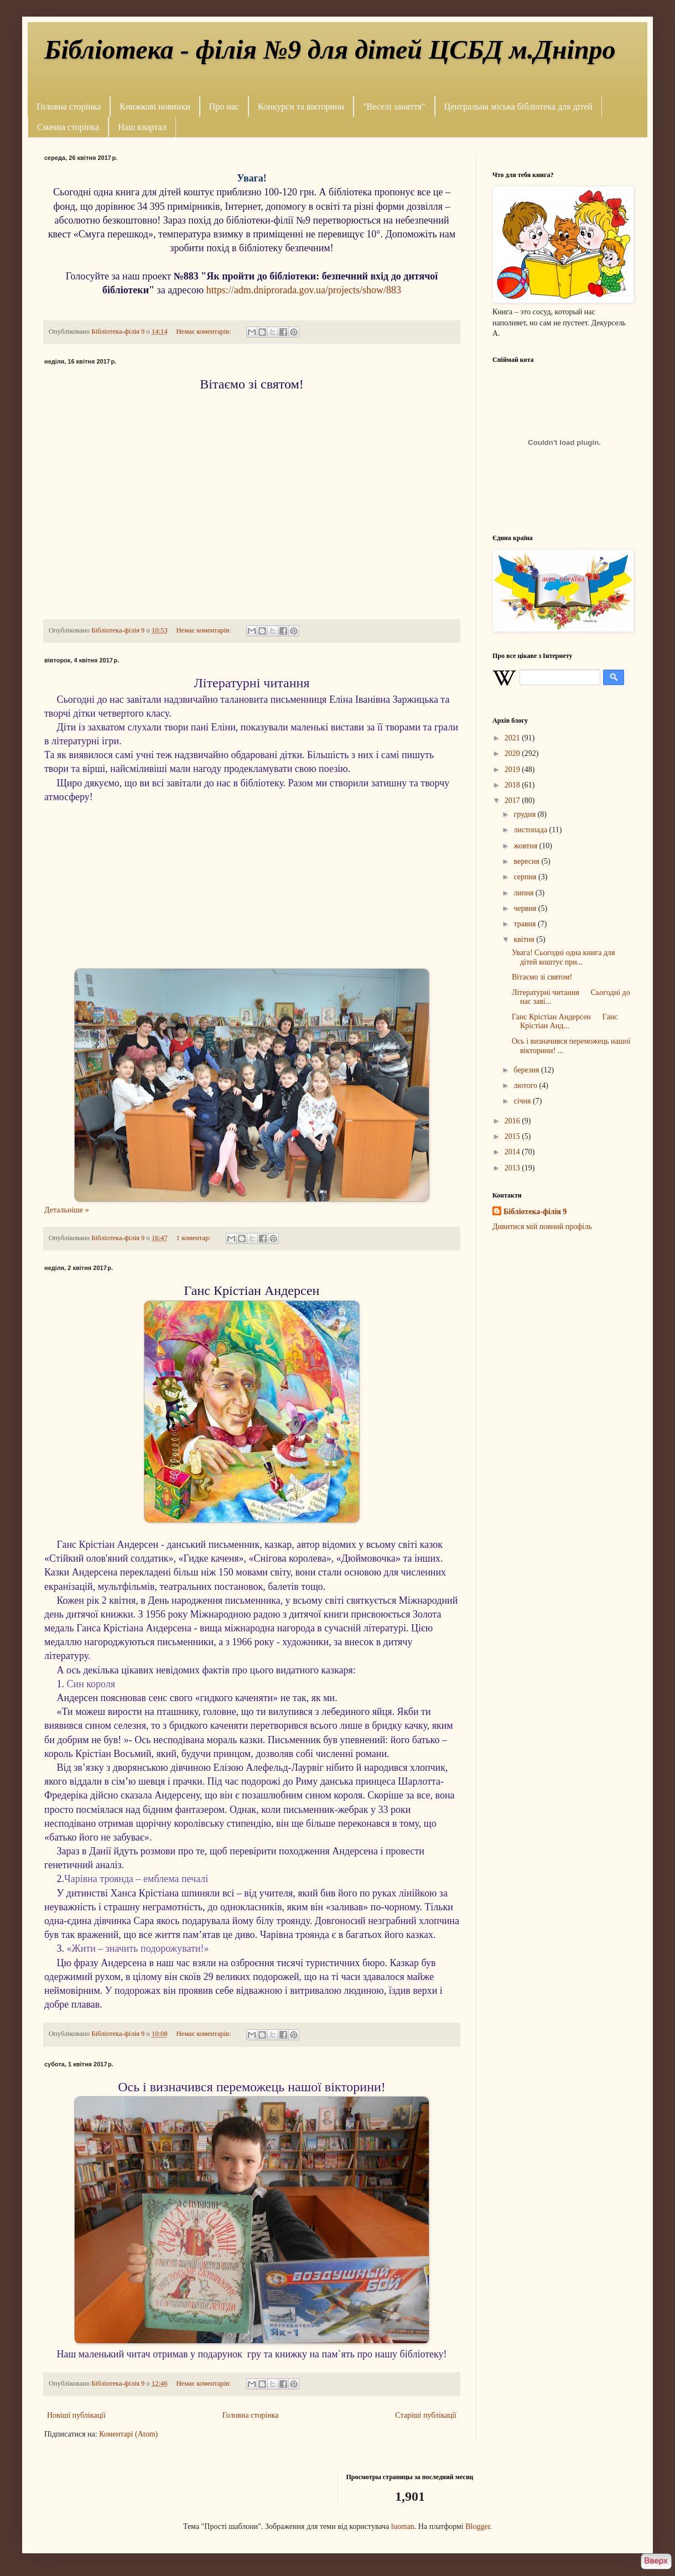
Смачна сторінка (68, 127)
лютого (526, 1085)
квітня (524, 939)
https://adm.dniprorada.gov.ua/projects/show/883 (303, 290)
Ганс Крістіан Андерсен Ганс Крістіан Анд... (565, 1021)
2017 (513, 800)
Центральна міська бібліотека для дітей (518, 106)
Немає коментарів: (204, 331)
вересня (527, 861)
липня (524, 893)
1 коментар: (194, 1238)
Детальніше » (66, 1210)
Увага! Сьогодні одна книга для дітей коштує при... (563, 957)
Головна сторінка (69, 106)
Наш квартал (142, 127)
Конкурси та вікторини (301, 106)
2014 (513, 1152)
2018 (513, 785)
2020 (513, 753)
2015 (513, 1136)
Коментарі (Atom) (128, 2434)
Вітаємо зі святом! (542, 977)
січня (523, 1101)
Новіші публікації (76, 2415)
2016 (513, 1121)
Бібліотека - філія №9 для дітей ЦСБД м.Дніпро (330, 49)
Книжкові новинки (155, 106)
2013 (513, 1168)
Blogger (477, 2526)
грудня (525, 814)
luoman (402, 2526)
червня (525, 908)
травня (525, 924)
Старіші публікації (425, 2415)
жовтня (526, 846)
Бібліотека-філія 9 (535, 1211)
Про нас (224, 106)
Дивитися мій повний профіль (542, 1226)
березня (527, 1070)
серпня (525, 877)
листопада (531, 830)
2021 (513, 738)
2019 (513, 769)
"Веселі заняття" (394, 106)
